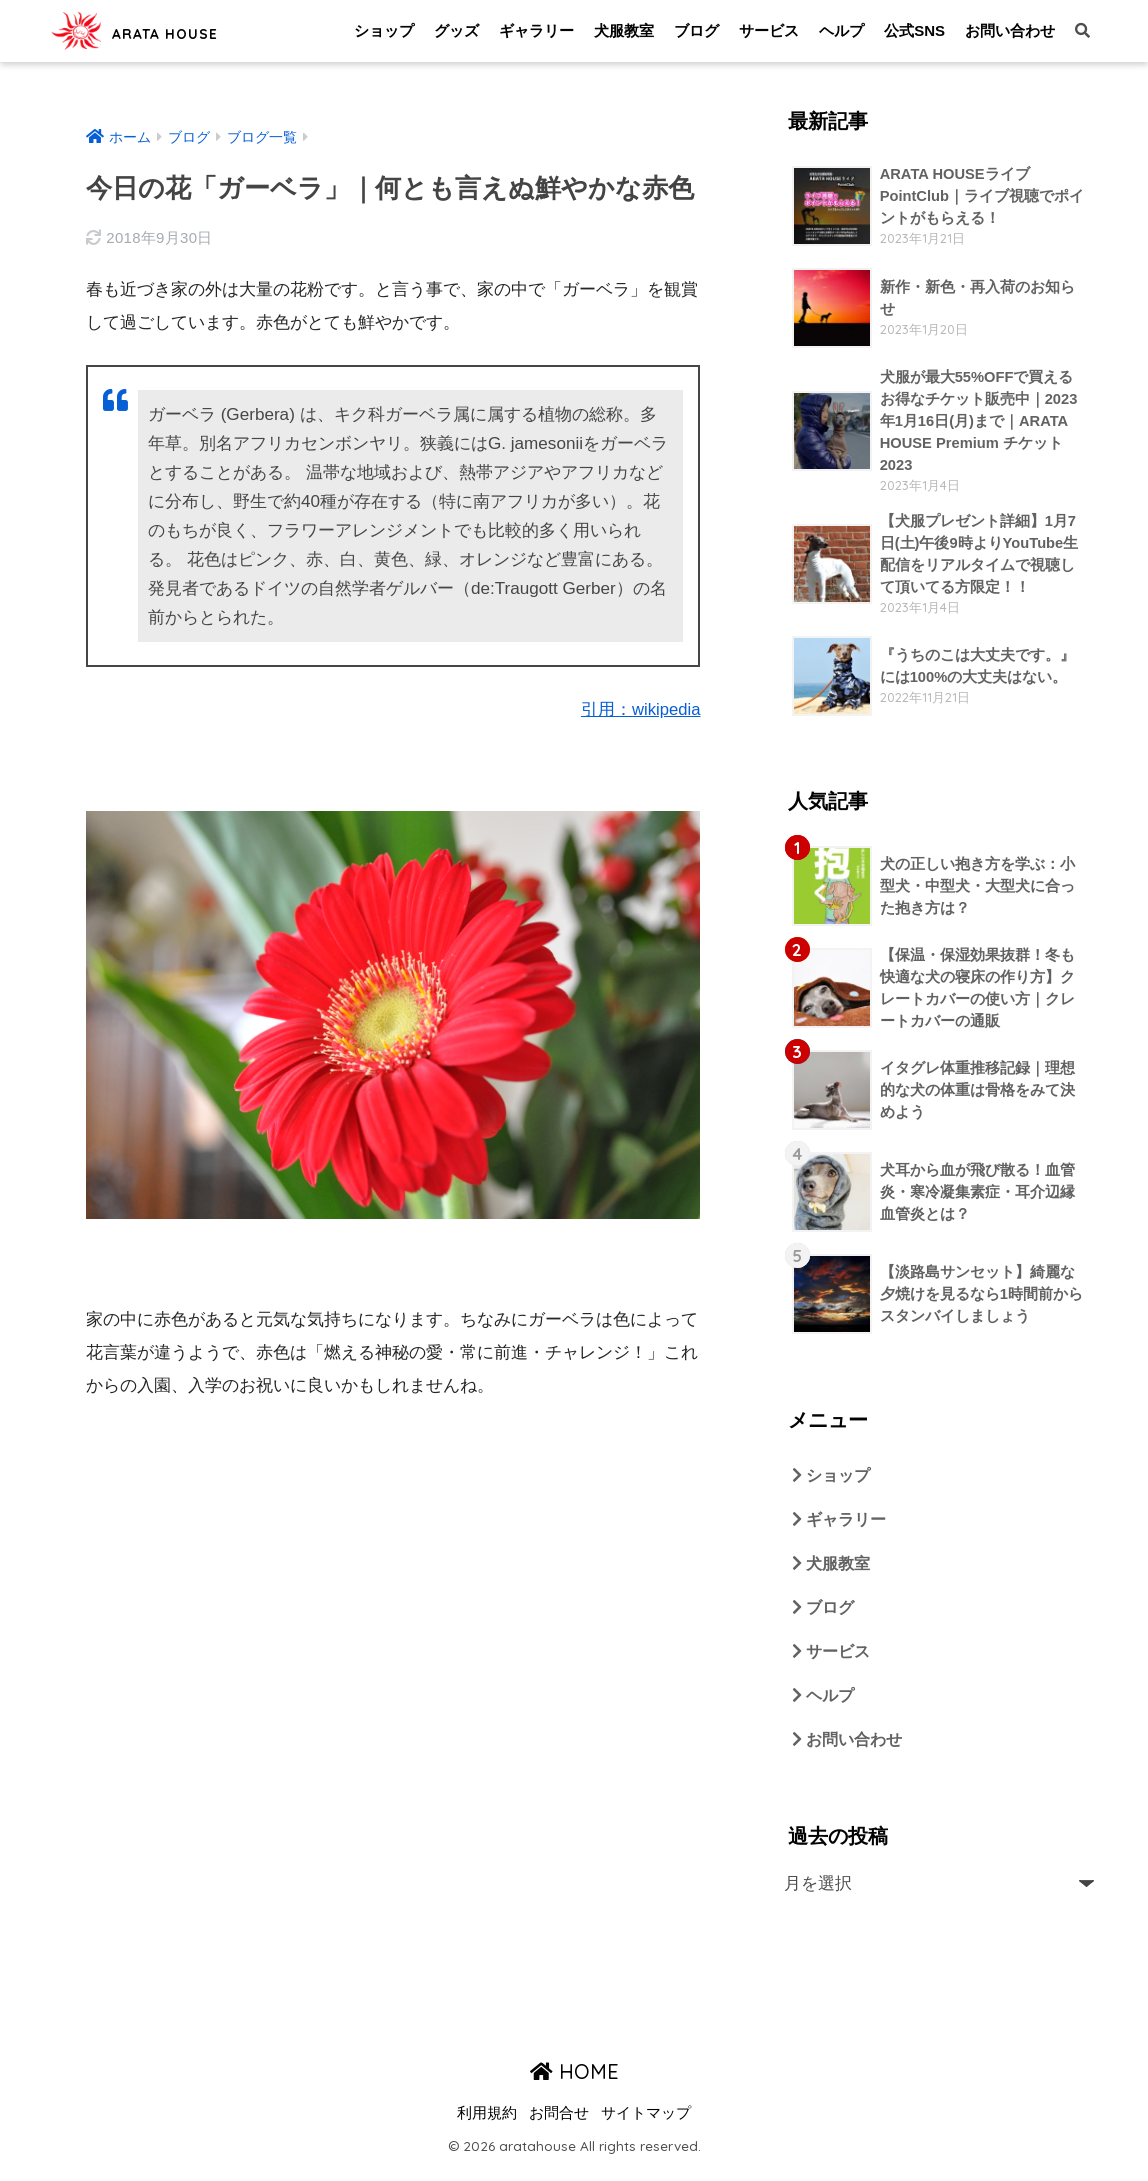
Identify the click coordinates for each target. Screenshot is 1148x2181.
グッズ (456, 30)
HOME (574, 2084)
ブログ (696, 30)
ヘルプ (841, 30)
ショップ (384, 30)
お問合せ (559, 2127)
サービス (769, 30)
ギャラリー (536, 30)
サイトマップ (646, 2127)
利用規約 (487, 2127)
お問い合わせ (1010, 30)
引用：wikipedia (639, 709)
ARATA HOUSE (169, 30)
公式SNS (914, 30)
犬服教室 (624, 30)
